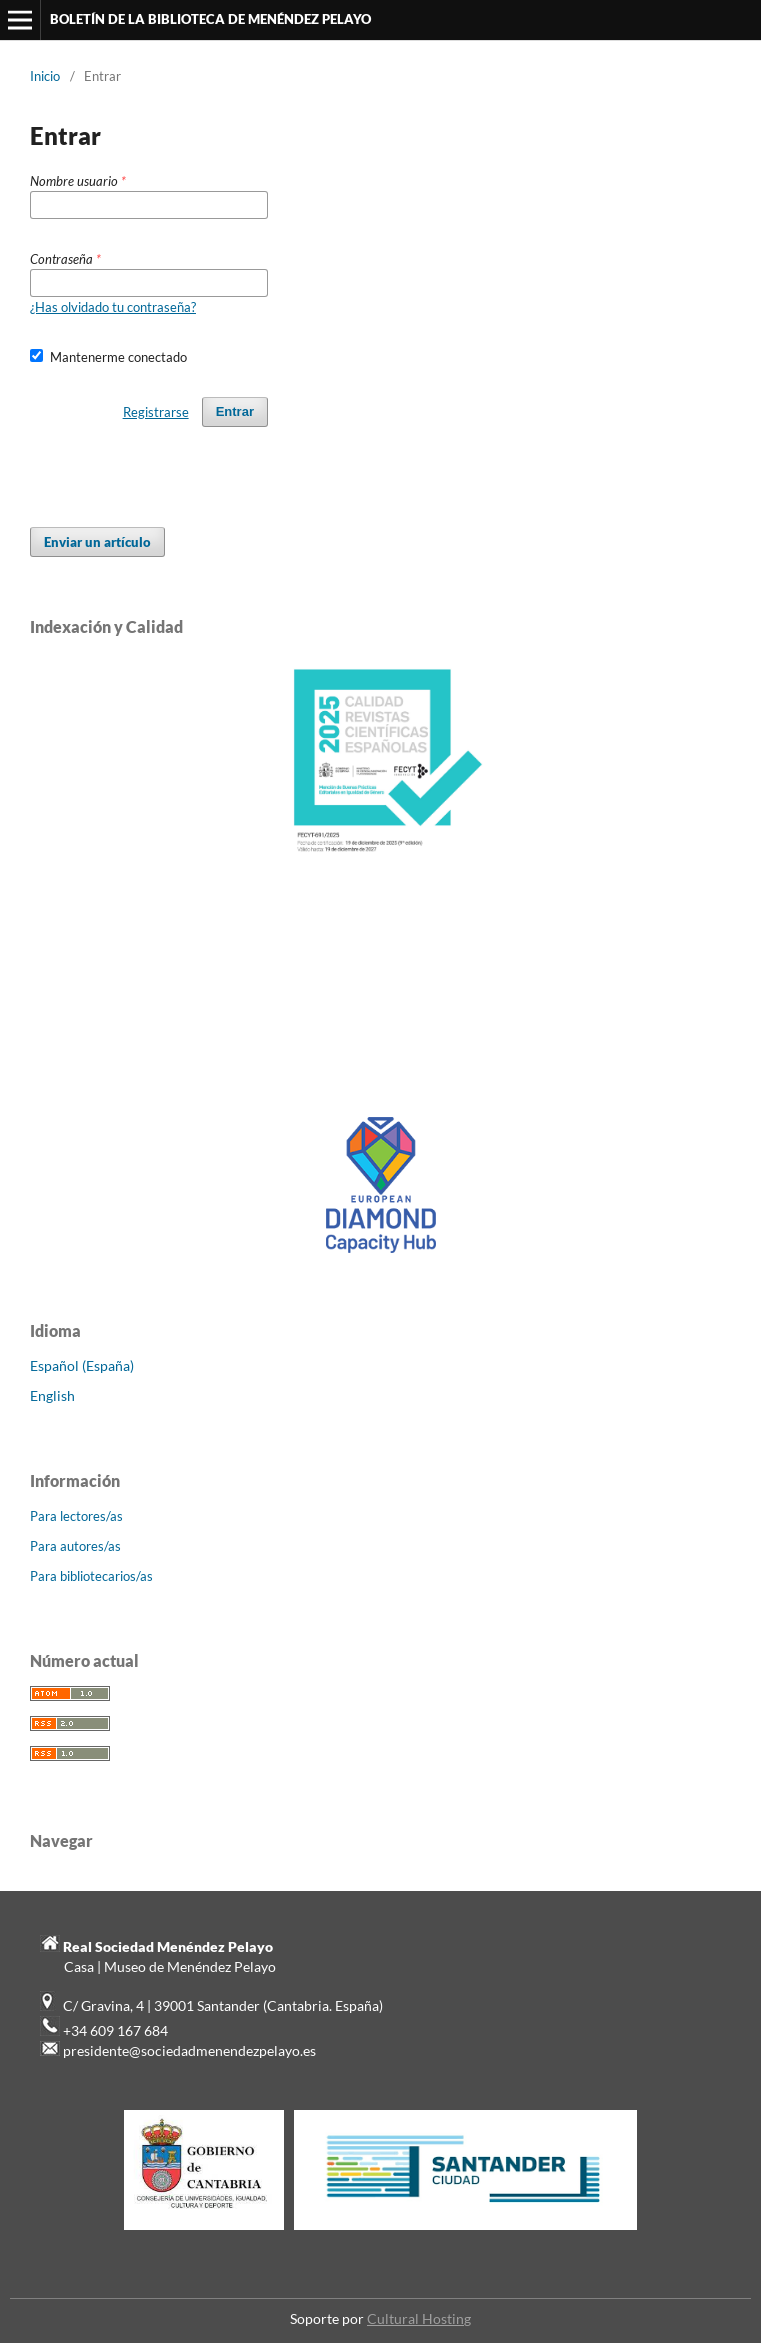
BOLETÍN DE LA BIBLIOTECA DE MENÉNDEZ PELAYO (210, 19)
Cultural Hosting (419, 2318)
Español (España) (82, 1365)
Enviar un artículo (97, 542)
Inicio (45, 76)
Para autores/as (75, 1546)
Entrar (235, 411)
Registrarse (156, 412)
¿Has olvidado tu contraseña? (113, 307)
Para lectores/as (76, 1516)
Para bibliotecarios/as (91, 1576)
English (52, 1395)
